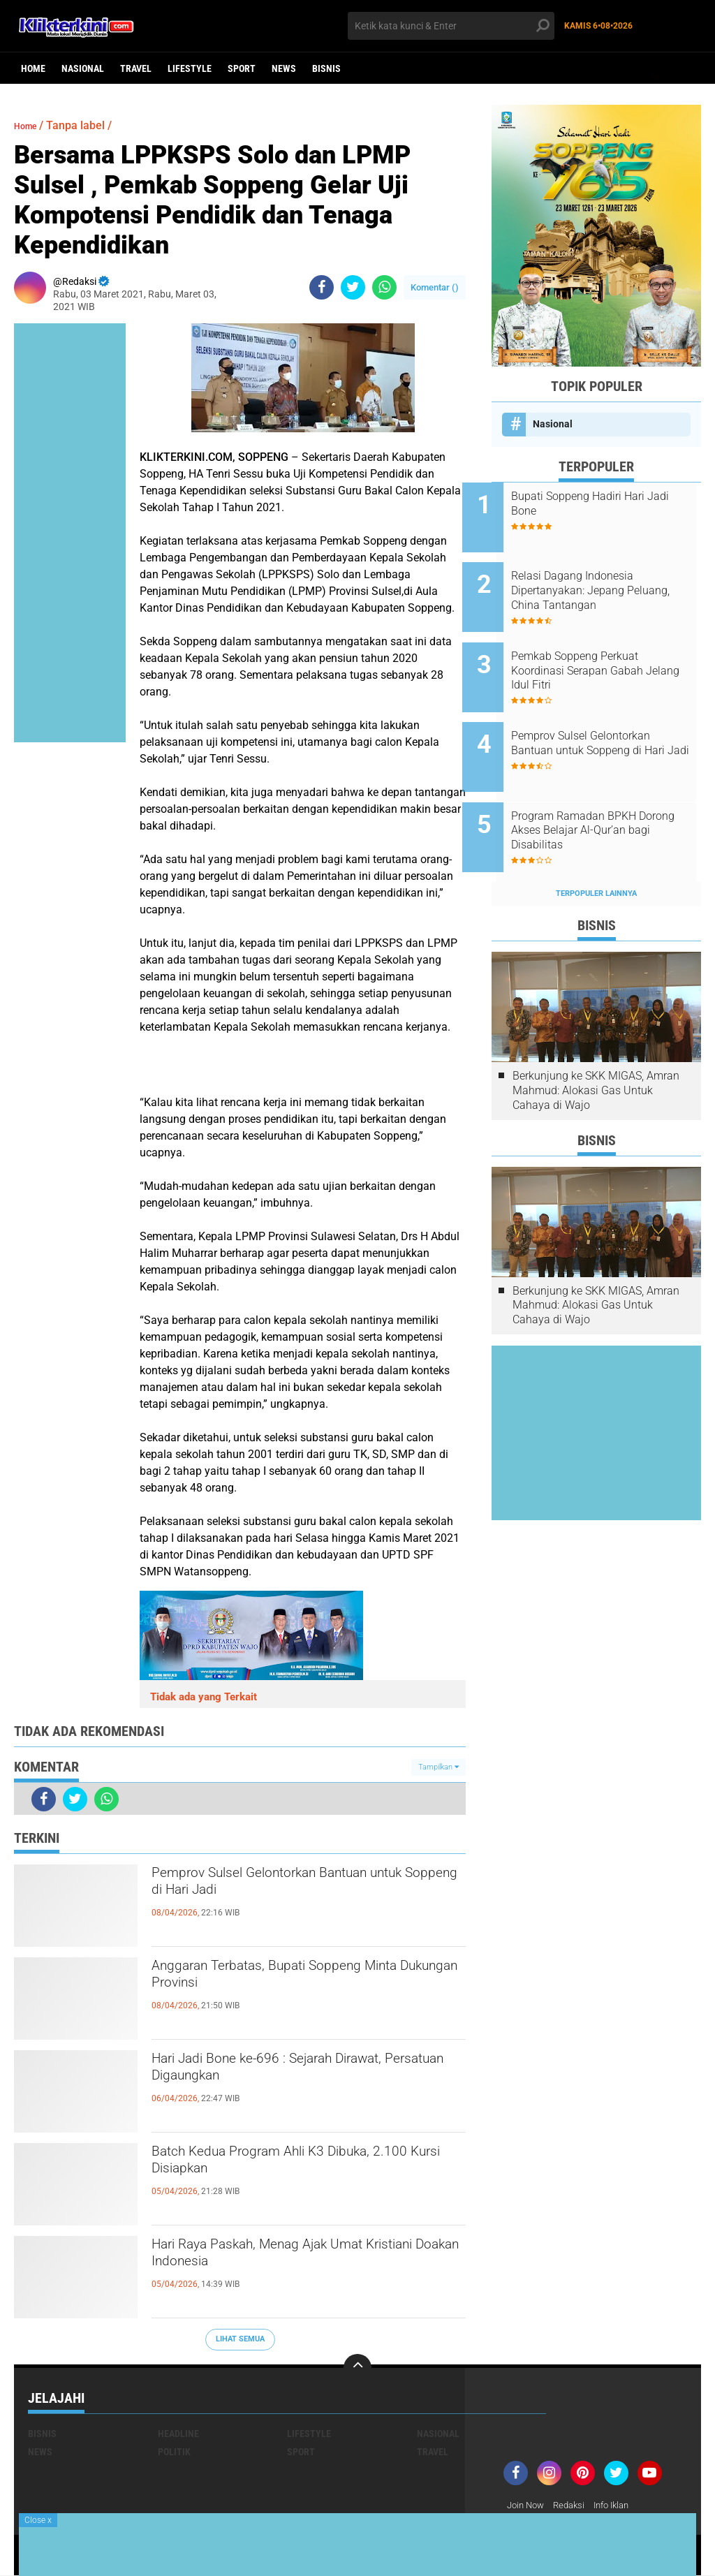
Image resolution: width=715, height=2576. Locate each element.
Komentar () (435, 287)
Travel (136, 68)
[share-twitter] (353, 287)
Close (38, 2520)
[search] (451, 26)
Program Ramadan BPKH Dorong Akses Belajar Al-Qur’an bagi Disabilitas (602, 793)
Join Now (527, 2505)
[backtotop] (357, 2368)
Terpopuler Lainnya (596, 846)
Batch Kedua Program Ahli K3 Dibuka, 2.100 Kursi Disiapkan (298, 2166)
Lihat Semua (240, 2338)
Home (33, 68)
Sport (242, 68)
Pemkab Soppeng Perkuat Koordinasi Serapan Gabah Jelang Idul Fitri (606, 652)
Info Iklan (620, 2505)
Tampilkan (438, 1767)
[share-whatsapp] (384, 287)
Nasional (82, 68)
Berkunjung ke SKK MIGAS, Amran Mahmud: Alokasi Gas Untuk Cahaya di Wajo (596, 1043)
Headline (178, 2433)
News (284, 68)
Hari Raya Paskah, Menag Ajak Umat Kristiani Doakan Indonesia (295, 2259)
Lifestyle (190, 68)
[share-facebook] (321, 287)
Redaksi (574, 2505)
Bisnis (326, 68)
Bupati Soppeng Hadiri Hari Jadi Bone (607, 503)
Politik (174, 2451)
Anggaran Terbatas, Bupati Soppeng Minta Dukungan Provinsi (292, 1980)
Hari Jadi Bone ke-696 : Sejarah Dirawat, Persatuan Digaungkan (307, 2073)
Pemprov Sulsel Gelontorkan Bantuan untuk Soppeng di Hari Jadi (298, 1887)
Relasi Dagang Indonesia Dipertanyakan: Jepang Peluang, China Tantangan (605, 581)
